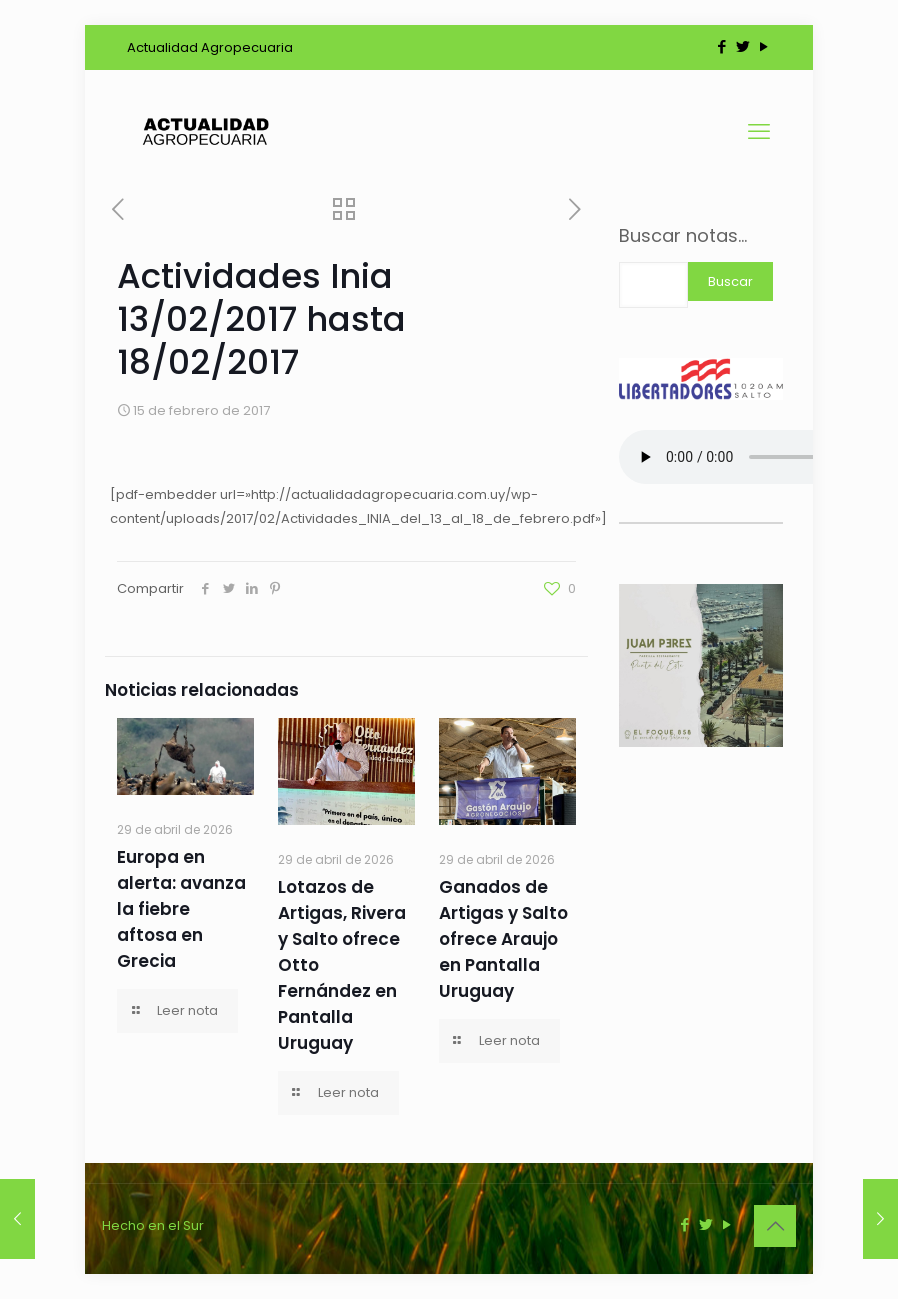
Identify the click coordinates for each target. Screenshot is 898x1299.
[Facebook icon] (721, 46)
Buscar (730, 281)
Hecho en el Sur (153, 1225)
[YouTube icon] (763, 46)
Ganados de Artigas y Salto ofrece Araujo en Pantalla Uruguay (503, 939)
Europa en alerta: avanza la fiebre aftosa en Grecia (181, 909)
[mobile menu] (759, 132)
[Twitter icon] (742, 46)
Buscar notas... (683, 236)
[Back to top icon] (775, 1226)
